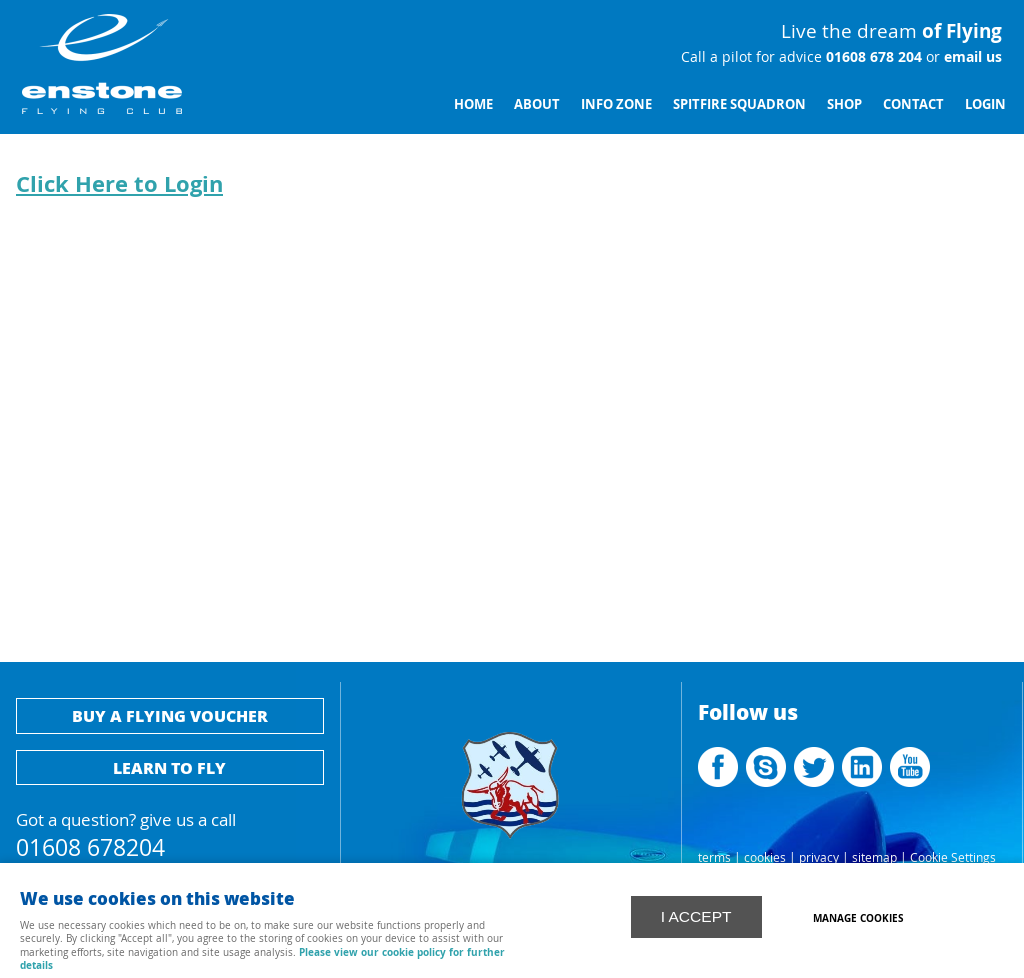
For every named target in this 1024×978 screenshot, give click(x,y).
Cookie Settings (953, 857)
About (537, 104)
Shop (844, 104)
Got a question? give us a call (170, 832)
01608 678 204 (872, 57)
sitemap (874, 857)
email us (971, 57)
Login (985, 104)
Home (473, 104)
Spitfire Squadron (739, 104)
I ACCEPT (696, 915)
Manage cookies (860, 917)
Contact (913, 104)
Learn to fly (169, 767)
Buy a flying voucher (170, 715)
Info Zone (616, 104)
